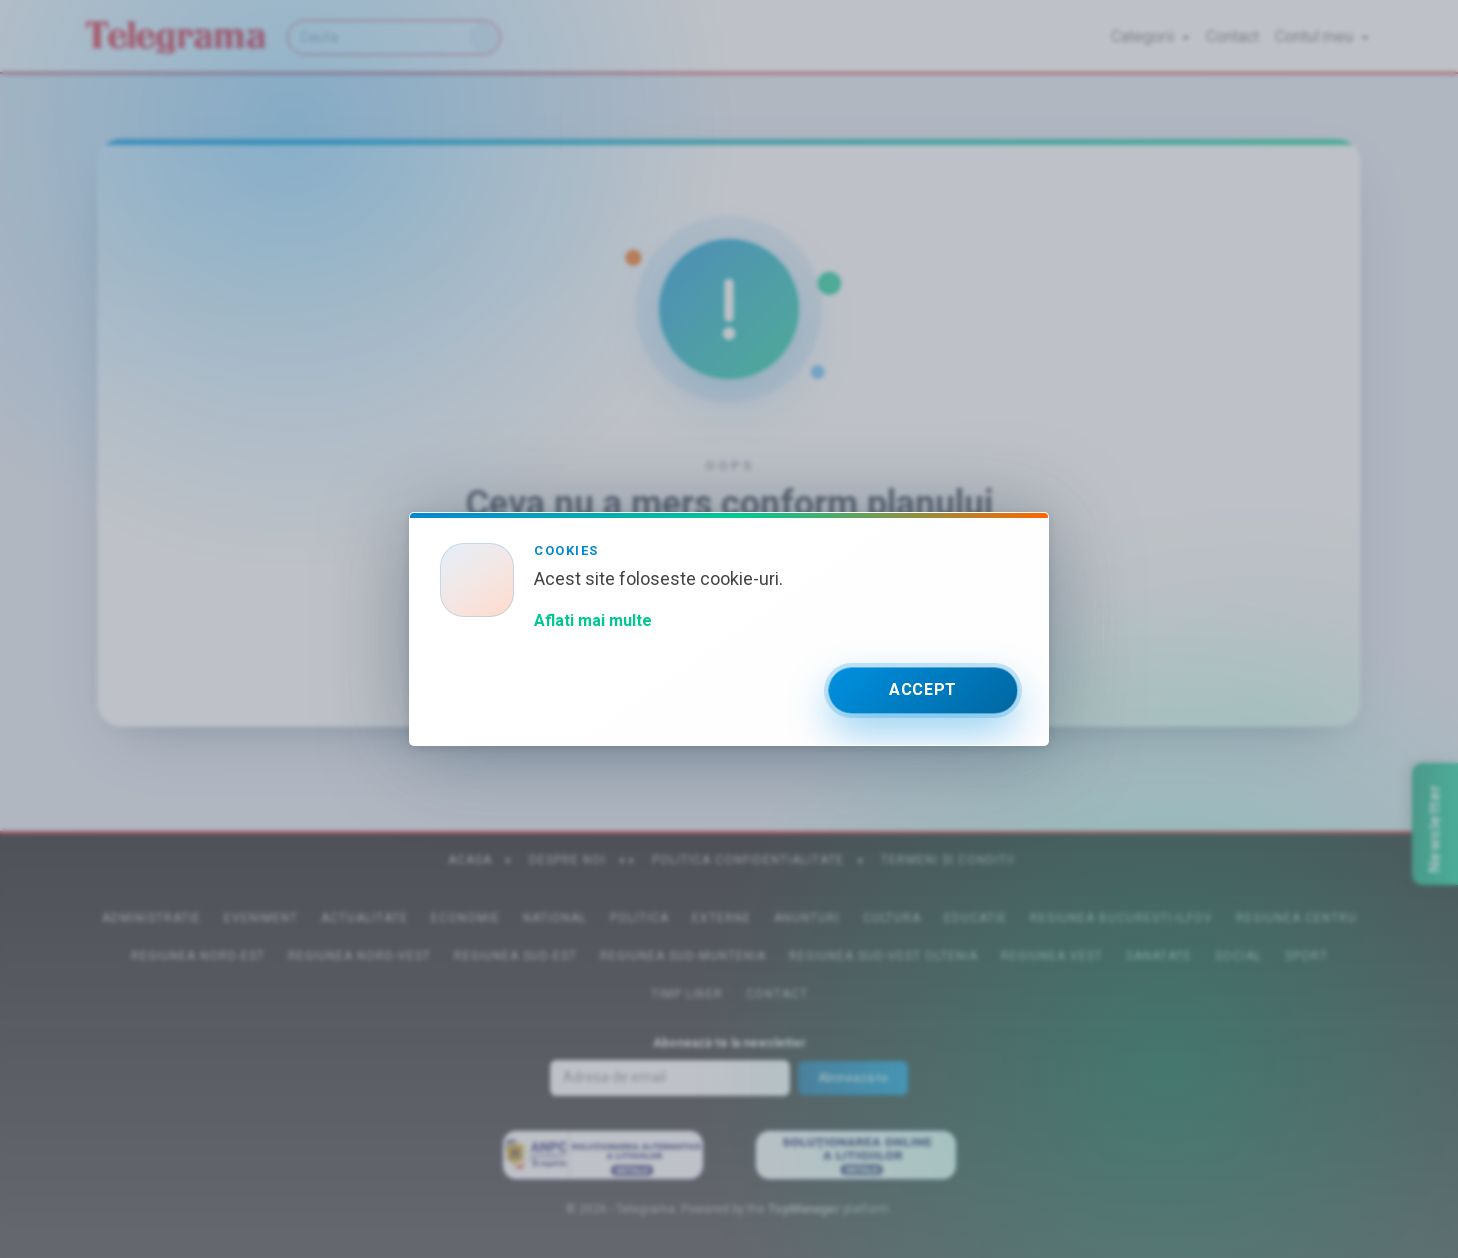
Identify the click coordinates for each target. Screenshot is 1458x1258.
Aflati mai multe (593, 620)
